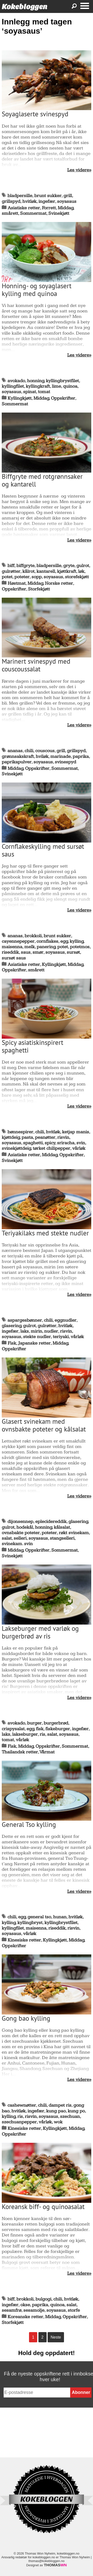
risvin (63, 1137)
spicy (50, 1143)
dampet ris (60, 2105)
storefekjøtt (77, 577)
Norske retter (59, 583)
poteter (22, 577)
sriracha (65, 1143)
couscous (45, 751)
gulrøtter (11, 571)
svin (80, 1143)
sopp (36, 577)
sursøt (73, 952)
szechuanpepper (19, 2122)
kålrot (28, 571)
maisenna (12, 947)
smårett (10, 213)
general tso (39, 1917)
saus (26, 952)
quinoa (70, 386)
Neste (56, 2337)
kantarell (45, 571)
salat (7, 1538)
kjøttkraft (66, 571)
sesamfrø (11, 2310)
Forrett (49, 208)
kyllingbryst (29, 1923)
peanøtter (45, 1137)
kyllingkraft (38, 386)
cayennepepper (18, 941)
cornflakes (47, 941)
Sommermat (33, 213)
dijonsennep (20, 1521)
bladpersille (19, 196)
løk (81, 571)
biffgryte (25, 566)
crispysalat (13, 1729)
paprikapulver (16, 762)
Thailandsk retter (20, 1752)
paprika (81, 756)
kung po (76, 2111)
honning (35, 381)
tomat (44, 392)
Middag (65, 208)
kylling (77, 941)
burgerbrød (56, 1723)
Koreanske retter (25, 2317)
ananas (15, 751)
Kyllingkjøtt (19, 398)
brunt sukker (48, 196)
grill (67, 196)
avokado (16, 381)
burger (34, 1723)
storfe (74, 2310)
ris (42, 1734)
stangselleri (62, 1538)
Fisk (12, 1343)
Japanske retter (34, 1343)
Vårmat (47, 1752)
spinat (29, 392)
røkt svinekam (74, 1533)
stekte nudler (37, 1337)
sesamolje (33, 2310)
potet (7, 577)
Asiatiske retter (24, 208)
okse (25, 2305)
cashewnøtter (21, 2105)
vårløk (78, 1148)
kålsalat (62, 1527)
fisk (39, 1729)
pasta (27, 1137)
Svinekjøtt (58, 213)
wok (58, 2122)
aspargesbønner (24, 1320)
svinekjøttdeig (16, 1148)
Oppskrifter (63, 398)
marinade (60, 756)
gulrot (82, 566)
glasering (11, 1326)
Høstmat (17, 583)
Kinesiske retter (24, 1940)
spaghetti (33, 1143)
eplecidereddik (50, 1521)
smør (37, 952)
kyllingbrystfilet (62, 381)
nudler (51, 1331)
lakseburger (25, 1734)
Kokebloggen (24, 6)
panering (46, 947)
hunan (59, 1917)
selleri (20, 1538)
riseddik (10, 952)
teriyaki (61, 1337)
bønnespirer (20, 1132)
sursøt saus (14, 958)
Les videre (78, 170)
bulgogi (43, 2299)
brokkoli (33, 936)
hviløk (42, 756)
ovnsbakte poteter (21, 1533)
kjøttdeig (11, 1137)
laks (24, 1331)
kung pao (56, 2111)
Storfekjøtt (39, 589)
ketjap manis (75, 1132)
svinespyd (65, 762)
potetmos (80, 947)
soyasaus (66, 201)
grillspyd (11, 201)
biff (10, 566)
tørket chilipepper (51, 1148)
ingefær (46, 201)
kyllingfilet (13, 386)
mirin (36, 1331)
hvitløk (29, 201)
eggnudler (65, 1320)
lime (56, 386)
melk (29, 947)
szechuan (70, 2116)
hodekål (24, 1527)
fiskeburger (57, 1729)
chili (29, 751)
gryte (68, 566)
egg (64, 941)
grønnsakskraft (18, 756)
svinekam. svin (17, 1544)
